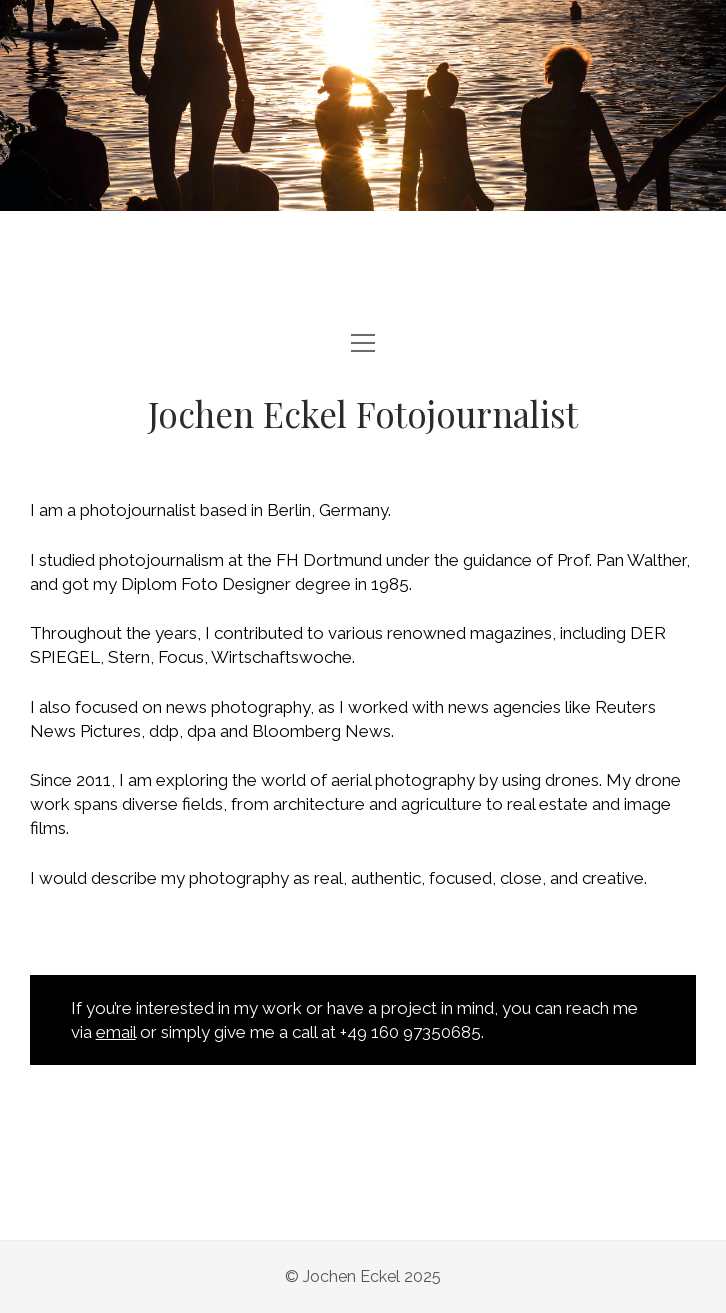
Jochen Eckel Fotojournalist (363, 413)
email (116, 1032)
